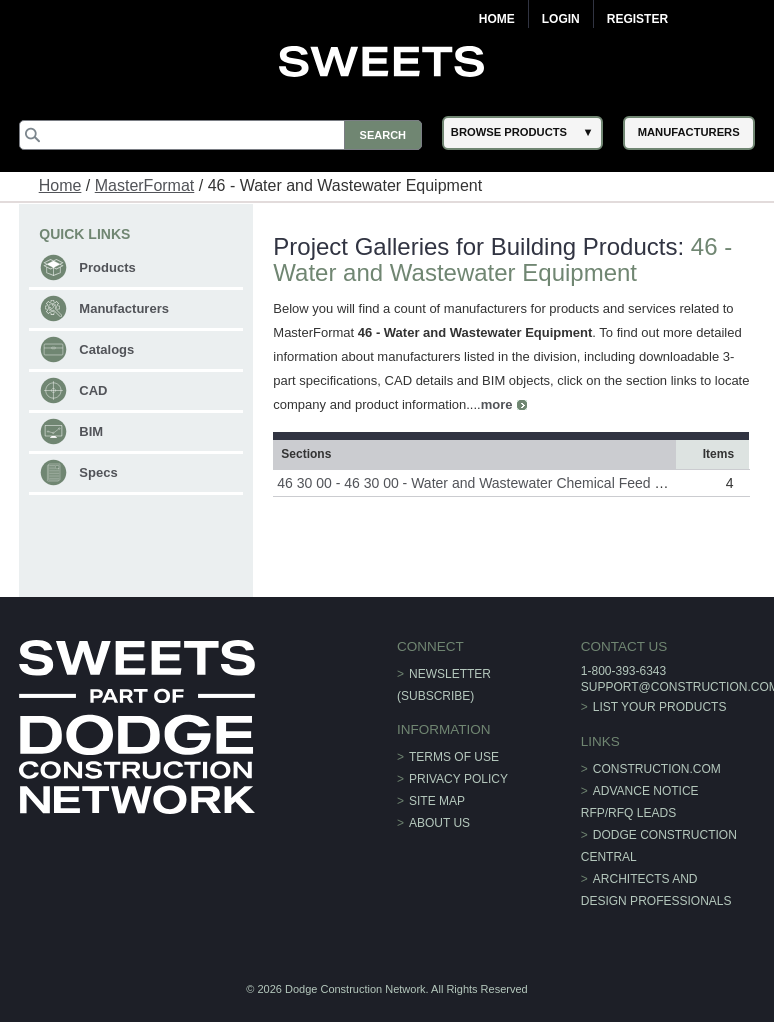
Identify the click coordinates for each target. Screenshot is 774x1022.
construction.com (657, 769)
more (497, 404)
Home (497, 19)
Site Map (437, 801)
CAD (93, 390)
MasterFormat (145, 185)
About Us (439, 823)
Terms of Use (454, 757)
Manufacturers (124, 308)
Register (637, 19)
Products (107, 267)
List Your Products (660, 707)
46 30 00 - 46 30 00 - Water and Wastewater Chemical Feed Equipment (499, 483)
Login (561, 19)
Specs (98, 472)
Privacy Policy (458, 779)
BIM (91, 431)
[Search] (220, 135)
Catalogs (106, 349)
